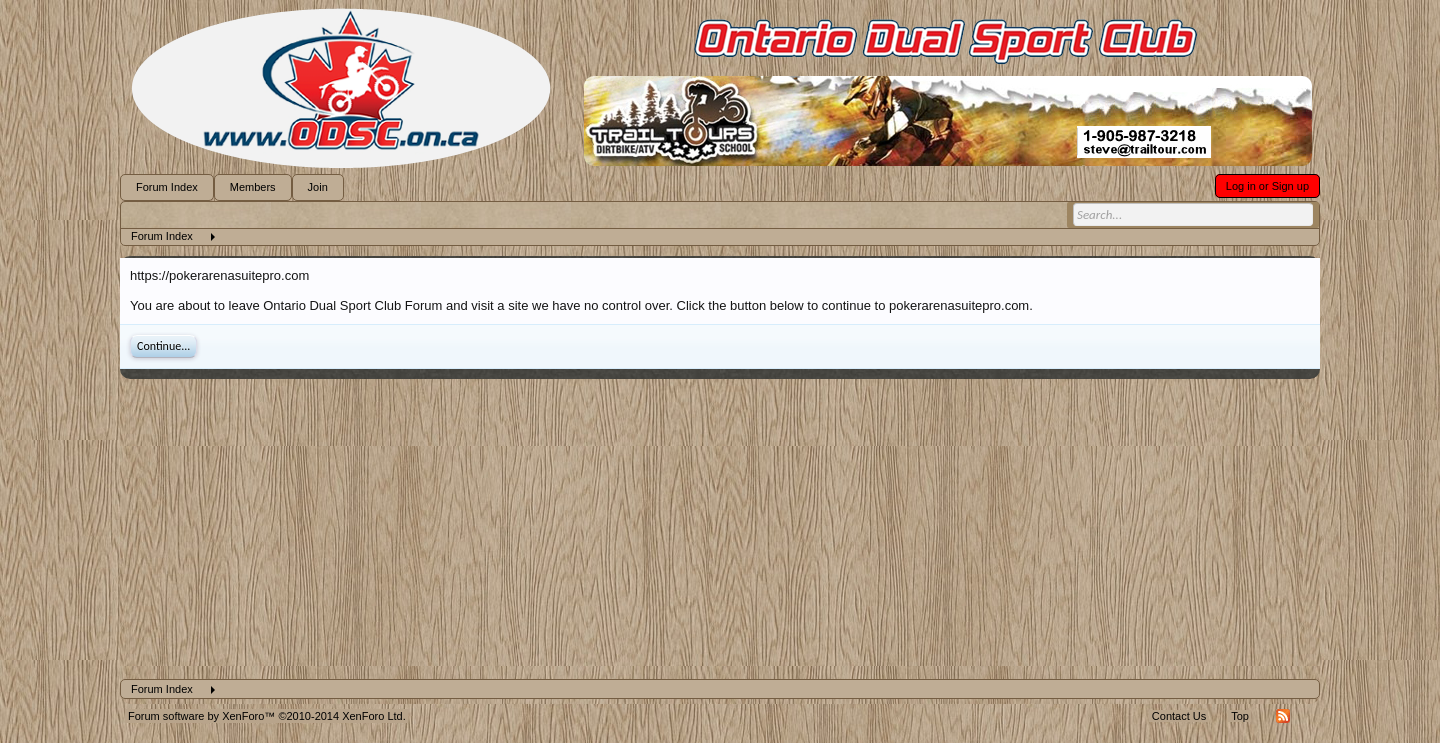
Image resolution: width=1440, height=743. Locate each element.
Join (318, 187)
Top (1240, 716)
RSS (1283, 716)
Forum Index (167, 187)
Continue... (163, 346)
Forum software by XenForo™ (267, 716)
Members (253, 187)
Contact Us (1179, 716)
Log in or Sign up (1267, 186)
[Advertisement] (720, 529)
